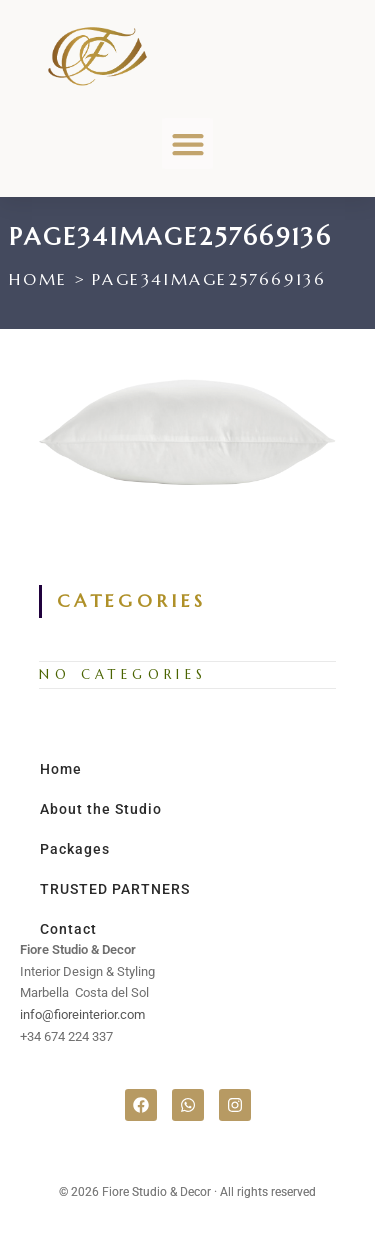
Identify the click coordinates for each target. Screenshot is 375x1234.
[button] (187, 143)
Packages (75, 849)
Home (61, 769)
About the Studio (101, 809)
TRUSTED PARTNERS (115, 889)
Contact (68, 929)
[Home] (38, 279)
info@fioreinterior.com (82, 1014)
